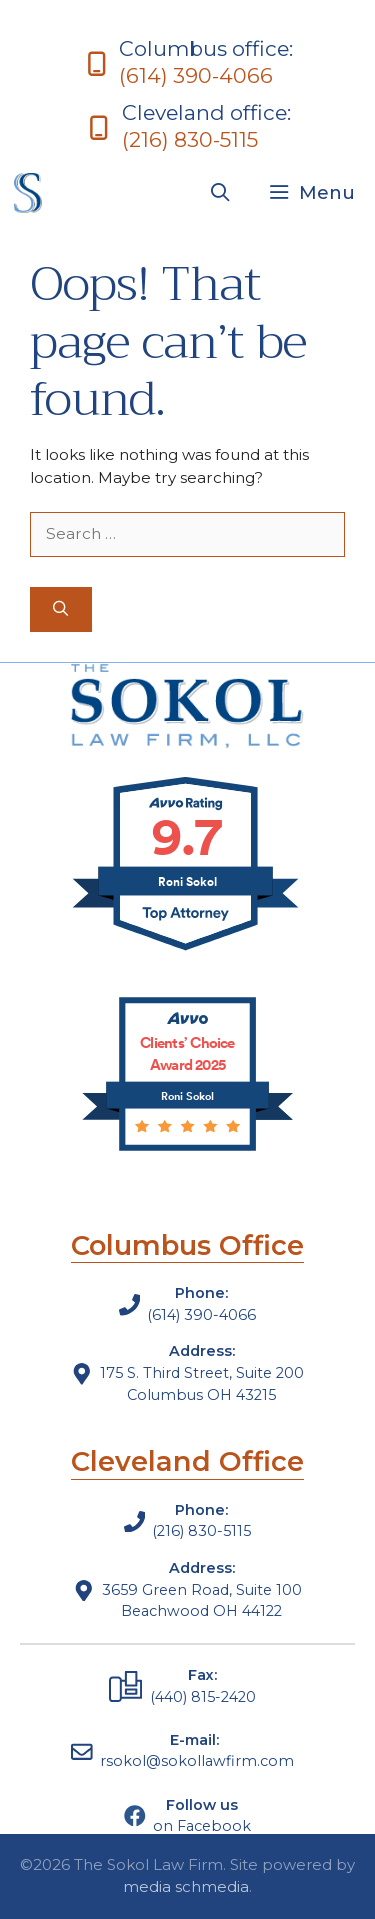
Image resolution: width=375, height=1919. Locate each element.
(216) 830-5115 (190, 139)
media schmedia (186, 1886)
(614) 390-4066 (196, 75)
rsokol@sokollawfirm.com (197, 1761)
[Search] (61, 609)
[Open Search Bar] (220, 193)
